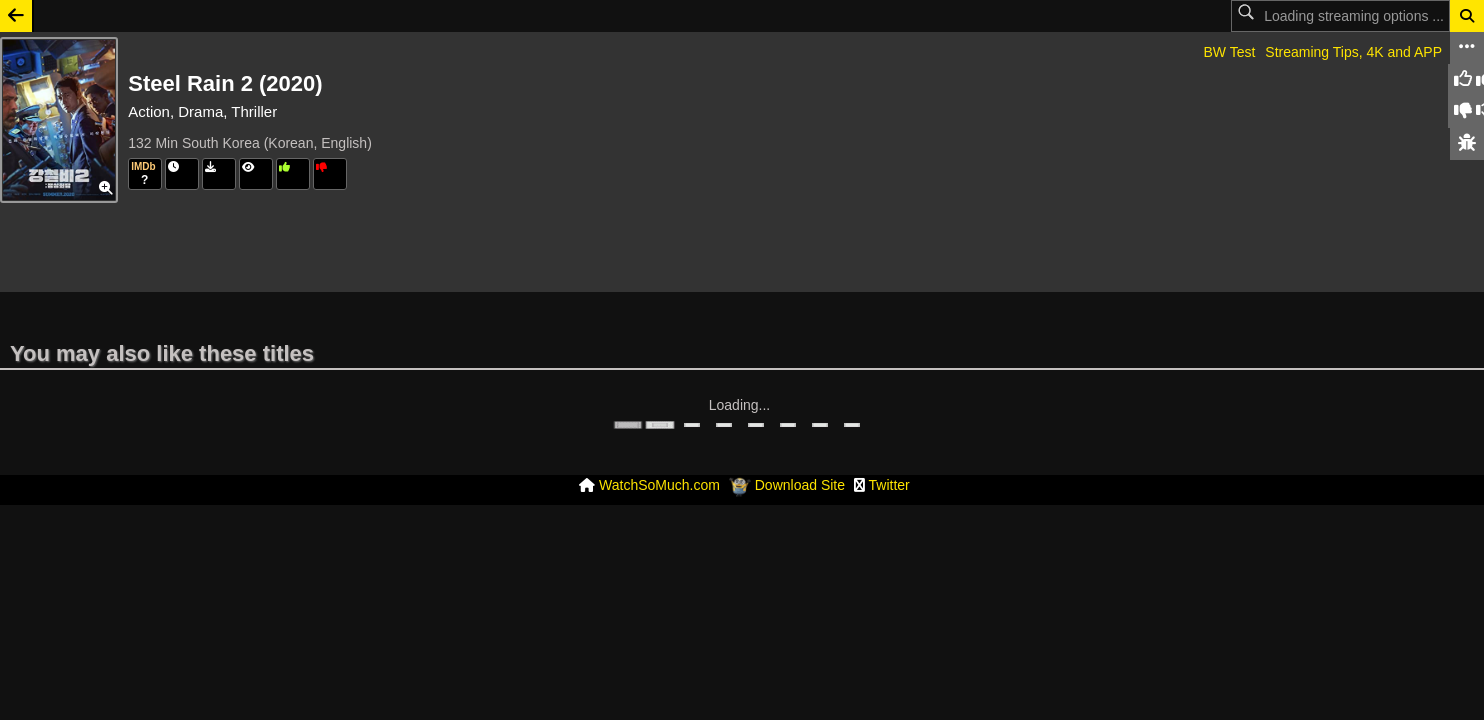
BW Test (1229, 52)
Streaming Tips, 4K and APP (1353, 52)
